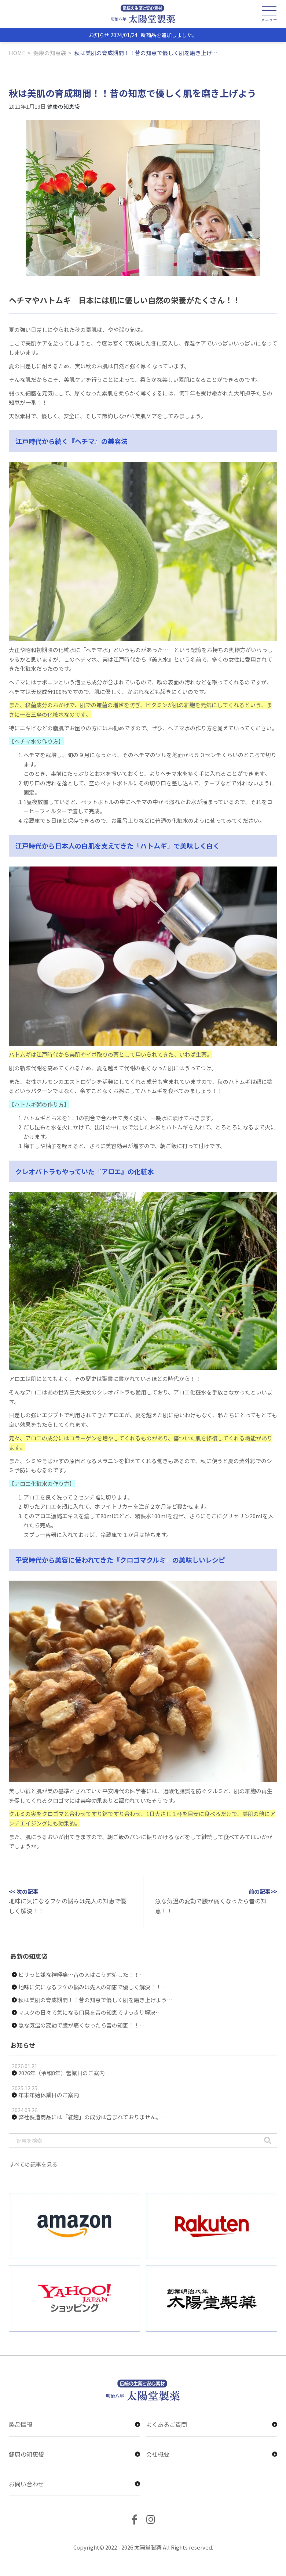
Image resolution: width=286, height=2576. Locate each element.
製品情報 (74, 2424)
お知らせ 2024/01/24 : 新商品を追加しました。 (143, 35)
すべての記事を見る (33, 2164)
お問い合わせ (74, 2483)
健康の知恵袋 (49, 53)
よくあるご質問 (211, 2424)
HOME (17, 53)
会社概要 (211, 2454)
